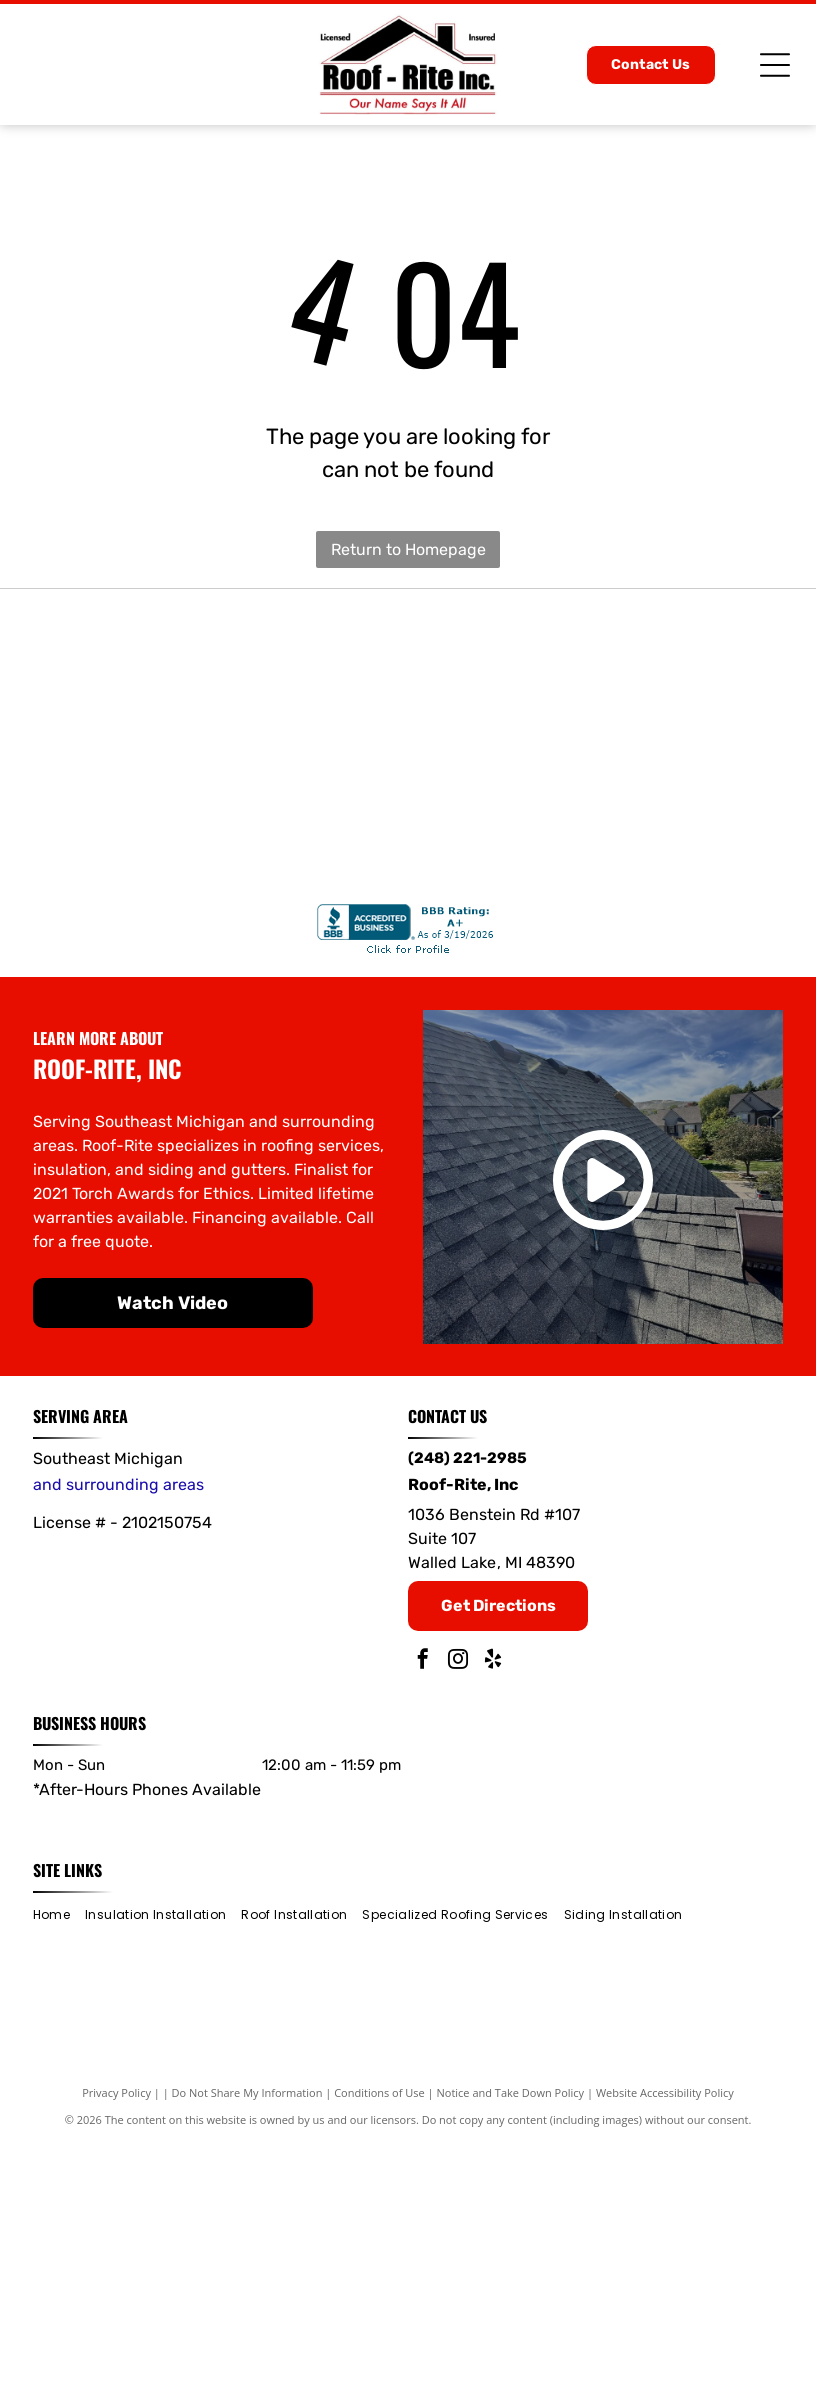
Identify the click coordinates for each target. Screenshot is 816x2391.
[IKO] (146, 989)
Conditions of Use (379, 2340)
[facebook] (423, 1909)
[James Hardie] (407, 989)
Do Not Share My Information (247, 2340)
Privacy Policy (116, 2340)
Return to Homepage (408, 549)
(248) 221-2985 (467, 1706)
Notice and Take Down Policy (511, 2340)
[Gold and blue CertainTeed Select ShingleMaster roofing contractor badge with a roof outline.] (407, 728)
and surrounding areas (118, 1732)
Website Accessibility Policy (665, 2340)
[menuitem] (59, 2162)
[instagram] (458, 1909)
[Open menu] (775, 65)
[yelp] (493, 1909)
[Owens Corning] (669, 728)
